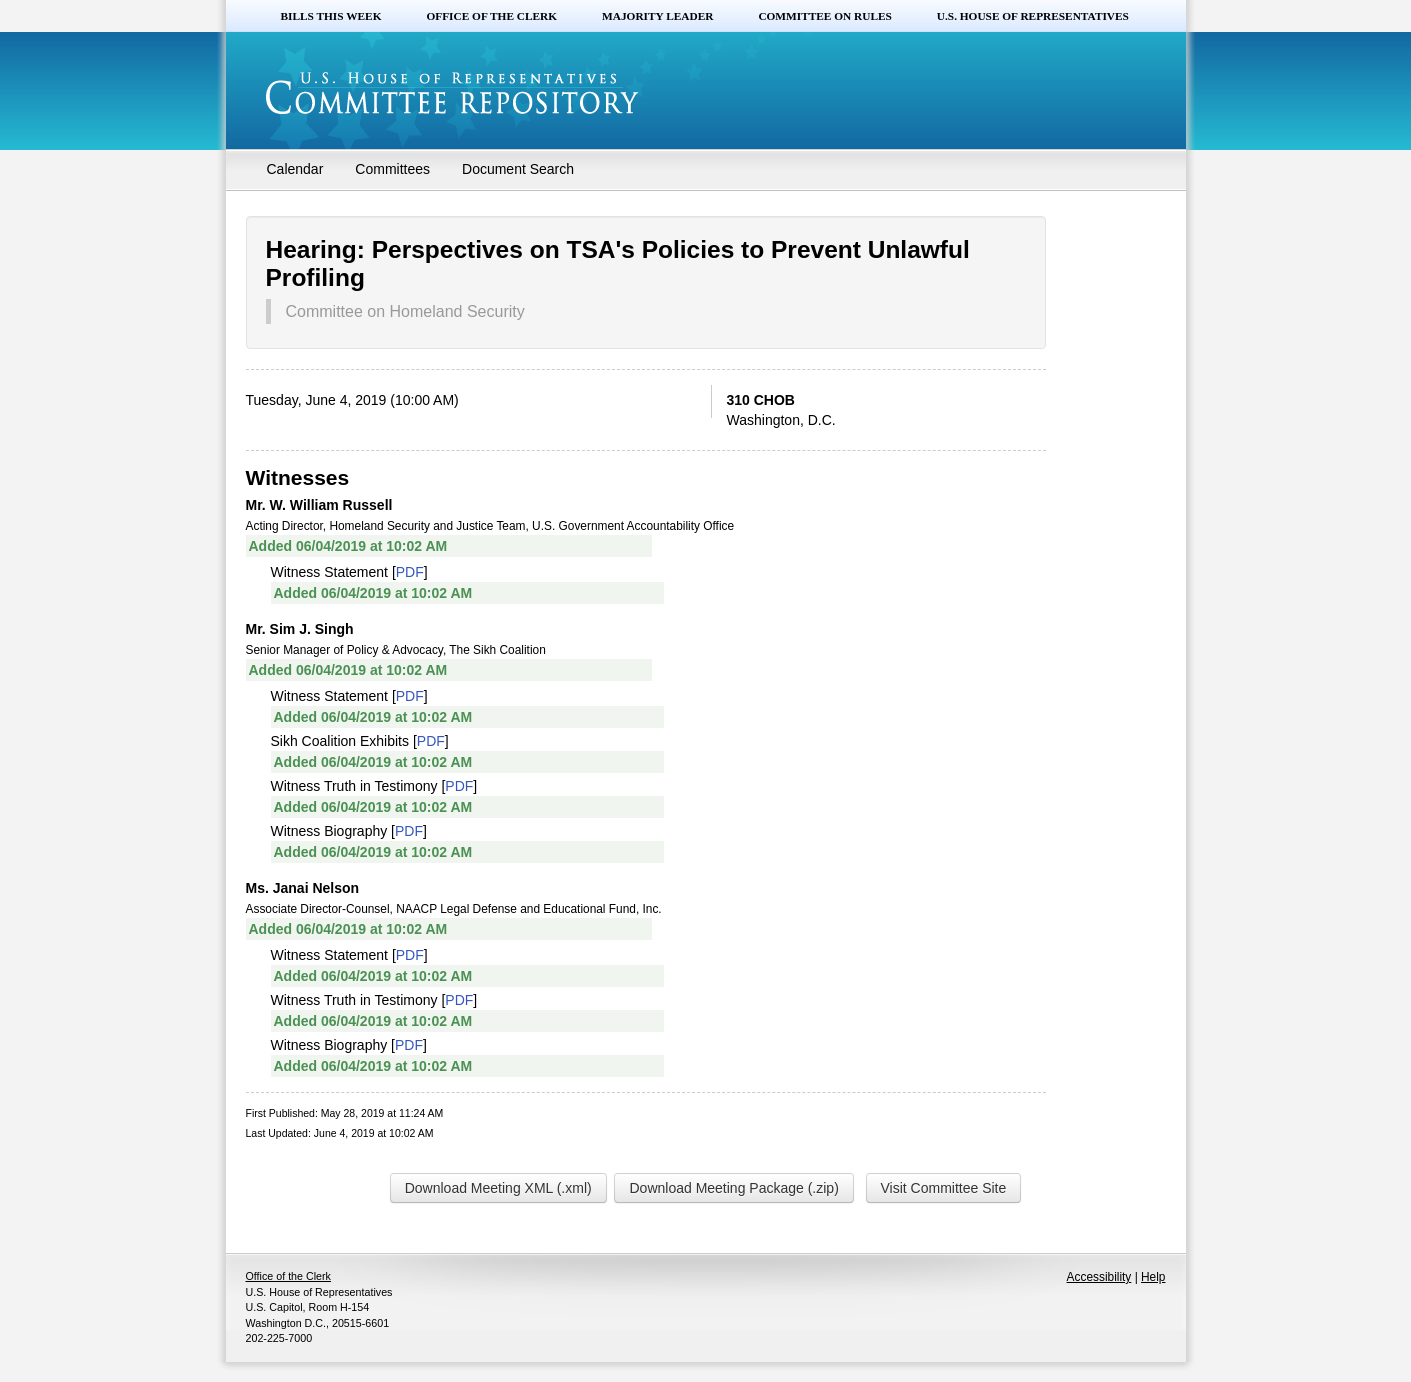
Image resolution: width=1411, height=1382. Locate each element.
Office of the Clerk (491, 16)
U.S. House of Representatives (1033, 16)
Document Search (518, 169)
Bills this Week (331, 16)
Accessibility (1099, 1277)
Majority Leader (657, 16)
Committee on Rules (824, 16)
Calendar (295, 169)
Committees (392, 169)
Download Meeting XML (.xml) (498, 1188)
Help (1153, 1277)
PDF (410, 572)
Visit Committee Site (944, 1188)
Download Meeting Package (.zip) (733, 1188)
